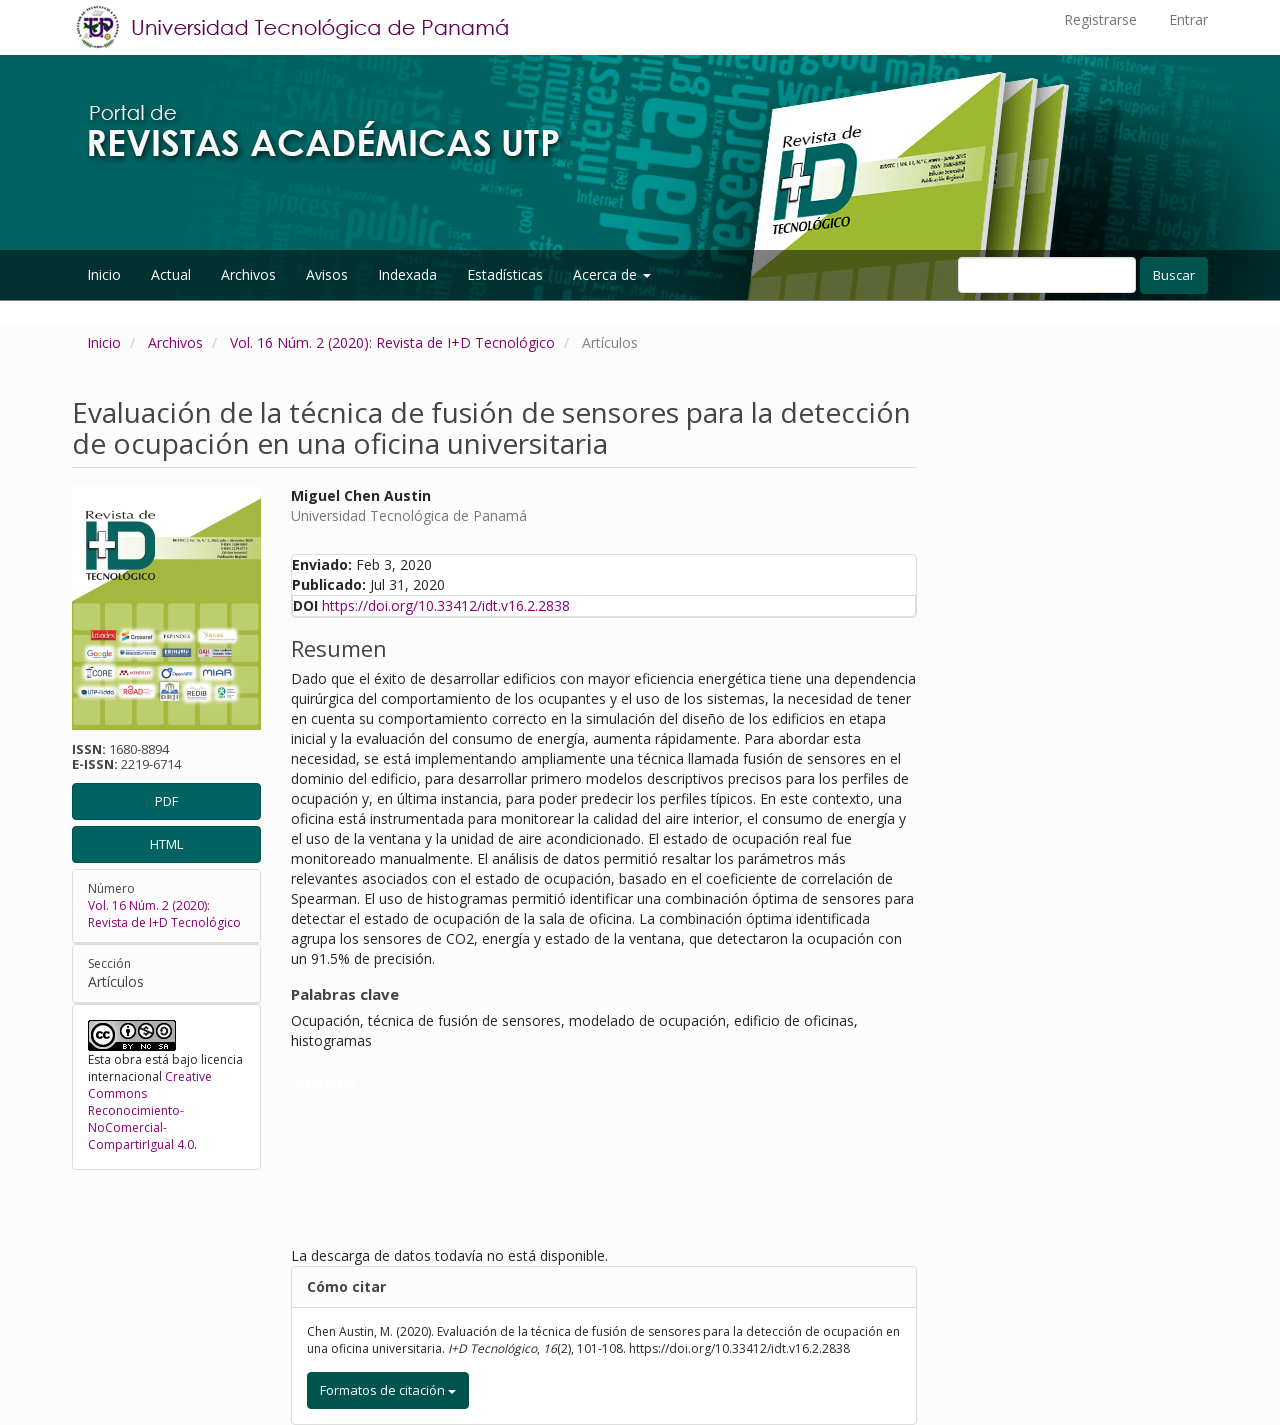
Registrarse (1100, 19)
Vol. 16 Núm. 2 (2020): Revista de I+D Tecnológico (392, 342)
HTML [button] (166, 844)
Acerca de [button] (612, 274)
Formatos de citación (388, 1390)
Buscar (1174, 275)
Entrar (1188, 19)
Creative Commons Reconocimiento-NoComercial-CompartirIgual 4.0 (150, 1111)
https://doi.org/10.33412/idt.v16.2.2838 (446, 605)
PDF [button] (166, 801)
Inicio (104, 274)
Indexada (407, 274)
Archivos (248, 274)
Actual (171, 274)
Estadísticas (505, 274)
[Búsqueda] (1047, 275)
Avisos (327, 274)
